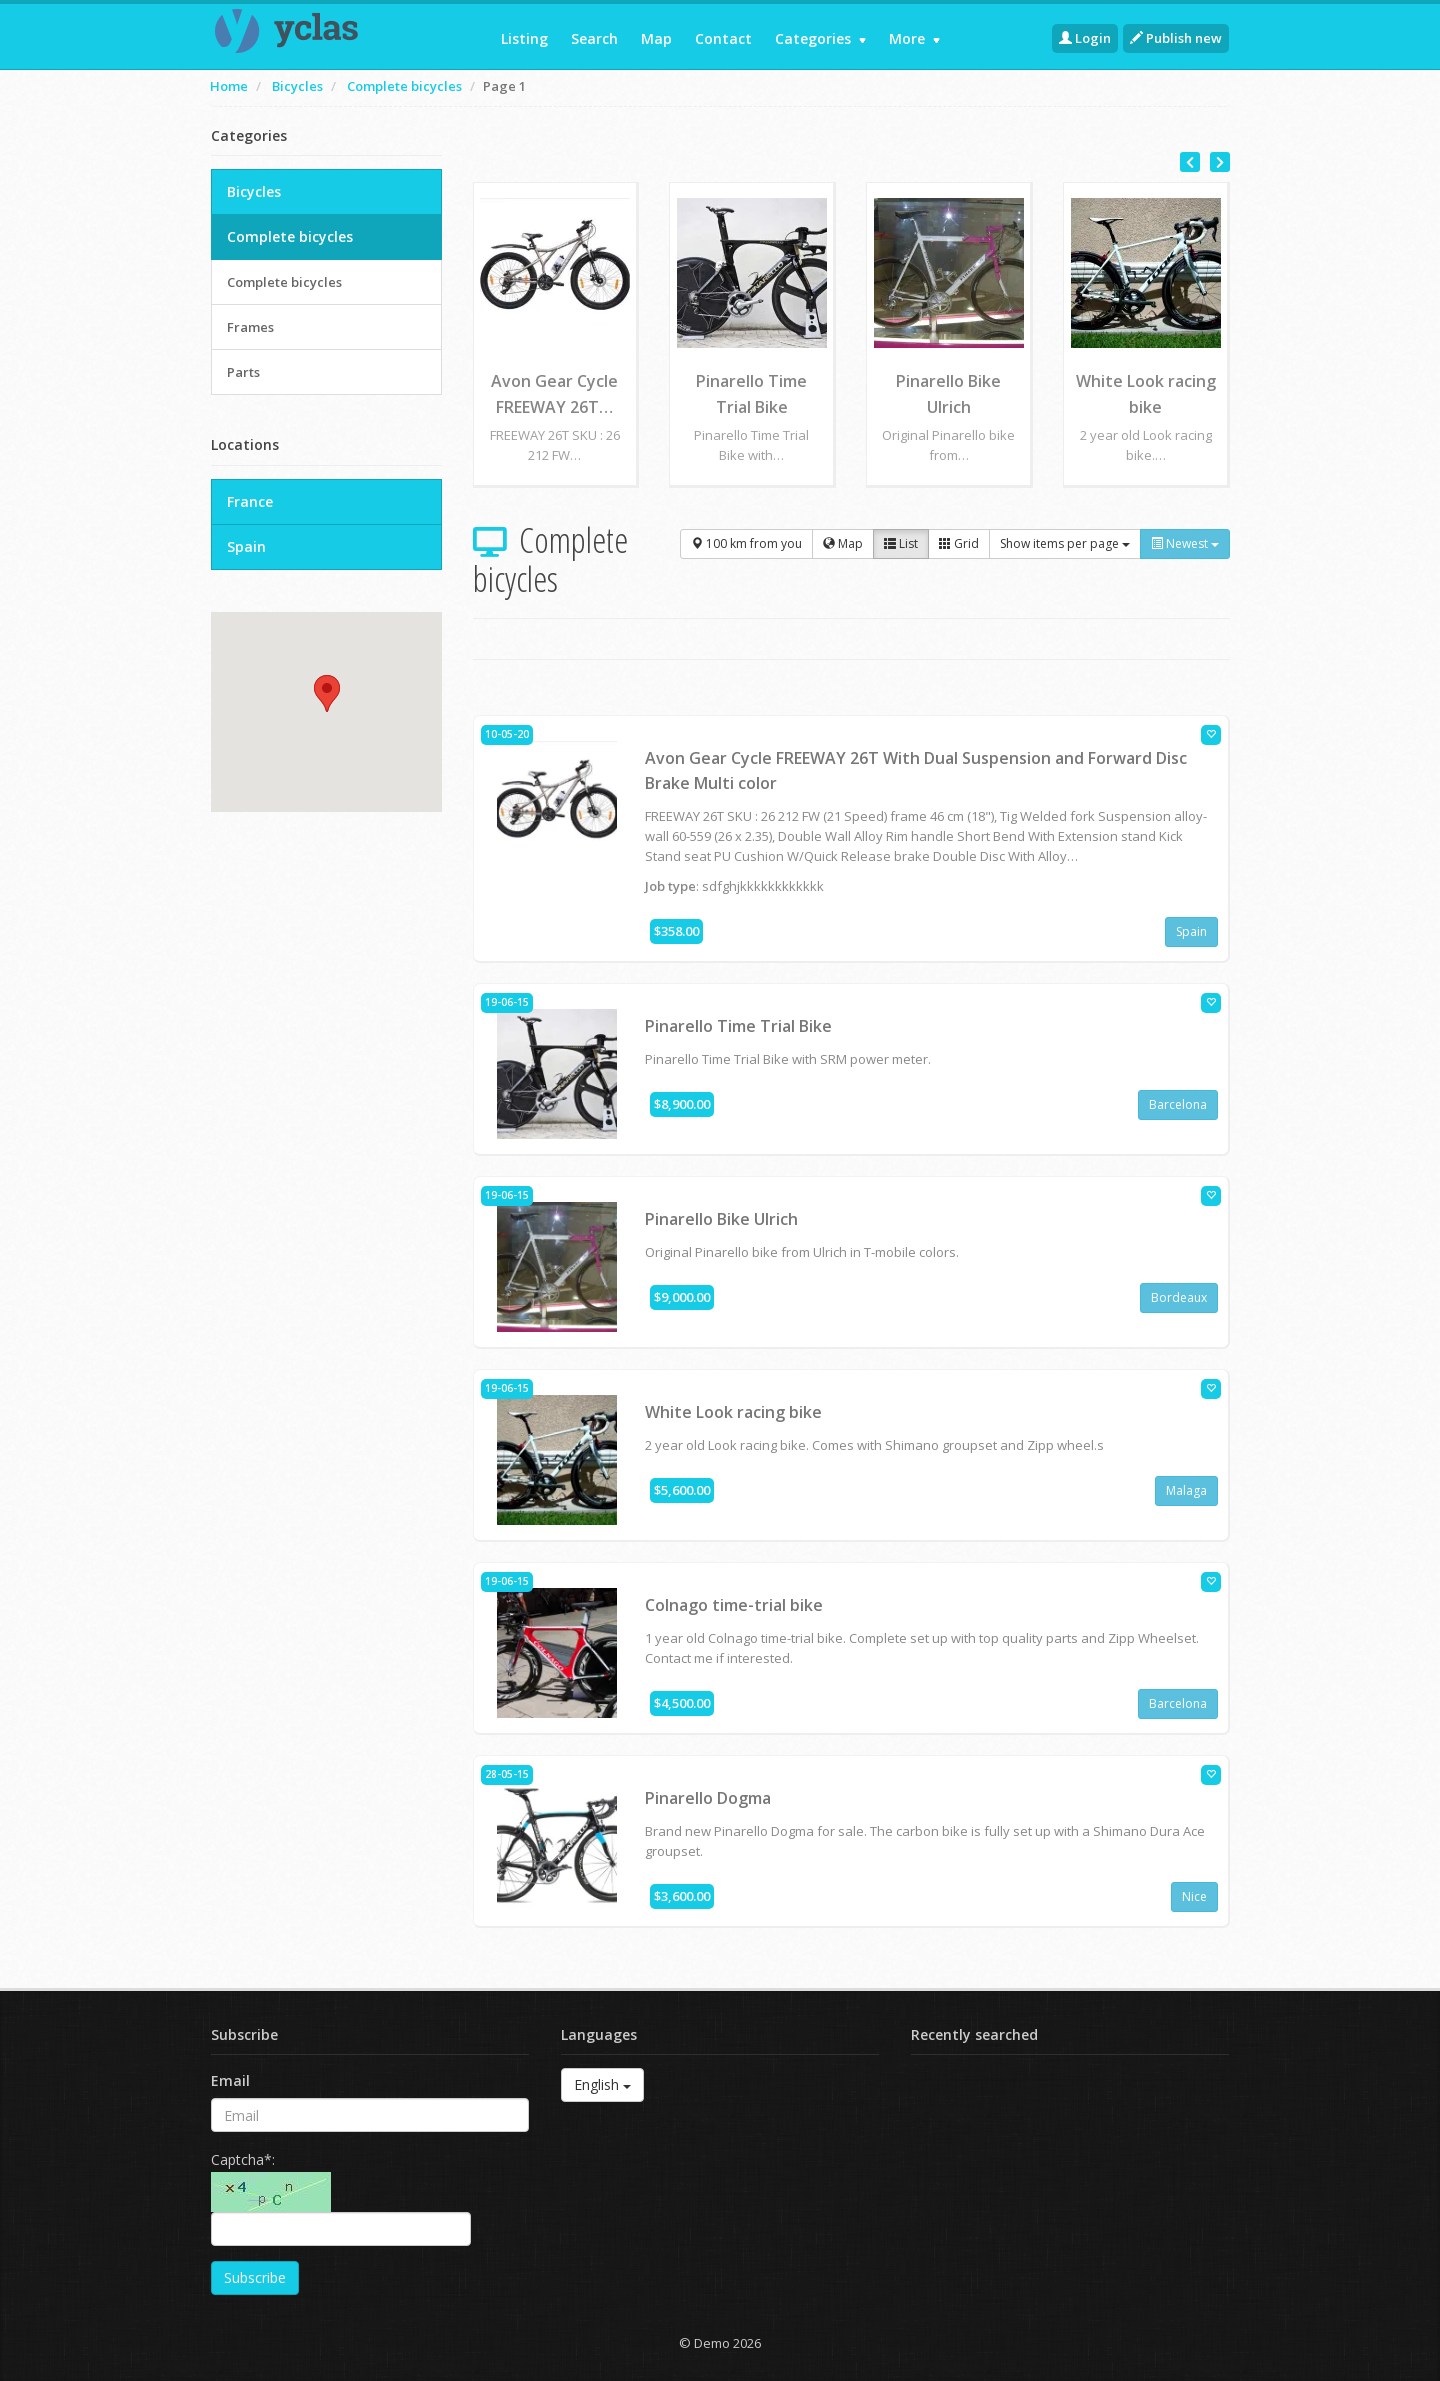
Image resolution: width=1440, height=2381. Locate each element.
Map (656, 38)
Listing (524, 38)
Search (594, 38)
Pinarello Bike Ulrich (721, 1219)
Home (229, 86)
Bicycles (297, 86)
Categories (820, 38)
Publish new (1176, 38)
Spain (1191, 931)
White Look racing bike (733, 1412)
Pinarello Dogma (708, 1798)
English (602, 2084)
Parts (243, 372)
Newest (1185, 543)
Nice (1194, 1896)
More (914, 38)
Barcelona (1178, 1104)
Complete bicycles (404, 86)
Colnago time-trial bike (734, 1605)
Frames (250, 327)
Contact (723, 38)
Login (1085, 38)
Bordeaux (1179, 1297)
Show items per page (1065, 543)
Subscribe (255, 2277)
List (901, 543)
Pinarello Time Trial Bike (738, 1026)
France (250, 501)
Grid (959, 543)
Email (230, 2080)
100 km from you (746, 543)
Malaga (1186, 1490)
